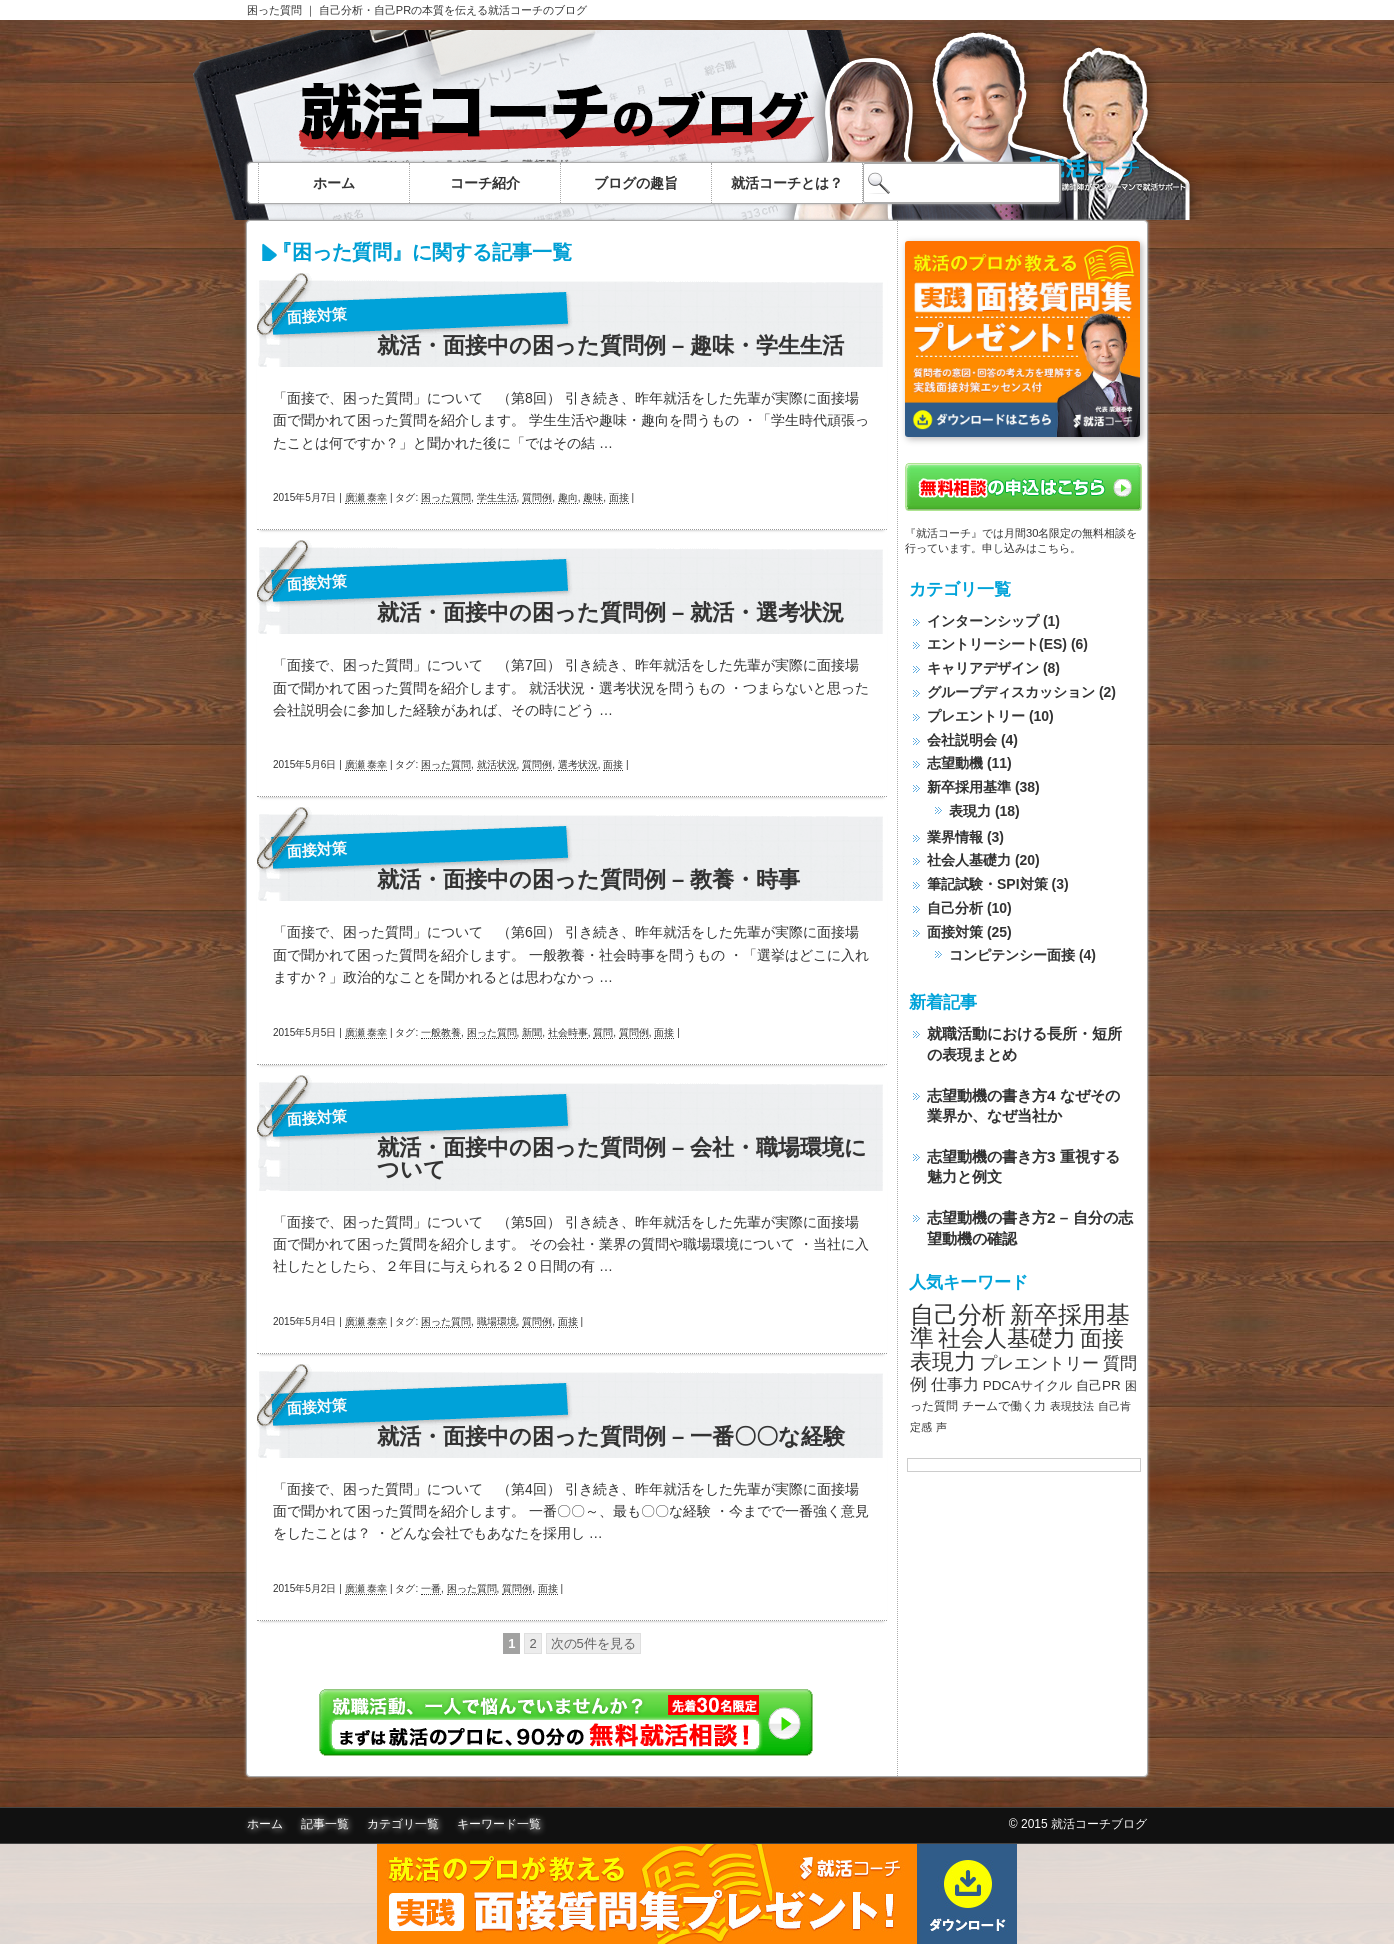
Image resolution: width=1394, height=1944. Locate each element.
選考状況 (578, 764)
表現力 (970, 811)
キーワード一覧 (499, 1824)
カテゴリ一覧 (403, 1824)
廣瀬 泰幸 (366, 497)
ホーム (334, 183)
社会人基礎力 (969, 860)
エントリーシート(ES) (997, 644)
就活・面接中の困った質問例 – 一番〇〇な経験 (611, 1437)
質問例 (537, 497)
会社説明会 (962, 740)
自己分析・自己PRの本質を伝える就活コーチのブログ (453, 10)
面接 (619, 497)
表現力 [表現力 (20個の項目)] (943, 1361)
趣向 (568, 497)
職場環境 (497, 1321)
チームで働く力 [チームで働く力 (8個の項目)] (1004, 1406)
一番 (431, 1588)
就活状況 (497, 764)
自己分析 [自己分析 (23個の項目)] (958, 1314)
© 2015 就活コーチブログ (1078, 1824)
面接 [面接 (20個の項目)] (1102, 1338)
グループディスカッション (1011, 692)
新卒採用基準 (969, 787)
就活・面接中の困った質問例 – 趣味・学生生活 (610, 346)
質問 (603, 1032)
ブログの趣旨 (636, 183)
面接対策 (317, 315)
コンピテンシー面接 (1012, 955)
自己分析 (955, 908)
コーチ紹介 (485, 183)
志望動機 (955, 763)
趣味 (593, 497)
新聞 (532, 1032)
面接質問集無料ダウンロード (697, 1894)
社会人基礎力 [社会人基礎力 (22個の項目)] (1007, 1338)
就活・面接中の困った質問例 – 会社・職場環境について (622, 1159)
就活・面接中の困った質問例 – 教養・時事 (588, 880)
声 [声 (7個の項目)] (941, 1427)
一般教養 (441, 1032)
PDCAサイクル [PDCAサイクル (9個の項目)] (1027, 1385)
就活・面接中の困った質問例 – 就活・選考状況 (610, 613)
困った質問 (274, 10)
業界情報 (955, 837)
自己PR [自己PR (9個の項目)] (1098, 1385)
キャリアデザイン (983, 668)
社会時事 (568, 1032)
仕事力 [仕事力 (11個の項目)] (955, 1384)
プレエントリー (976, 716)
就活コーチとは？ (787, 183)
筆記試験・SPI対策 (987, 884)
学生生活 (497, 497)
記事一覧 (325, 1824)
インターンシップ (983, 621)
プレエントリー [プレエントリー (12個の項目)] (1039, 1363)
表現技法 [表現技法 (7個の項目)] (1072, 1406)
